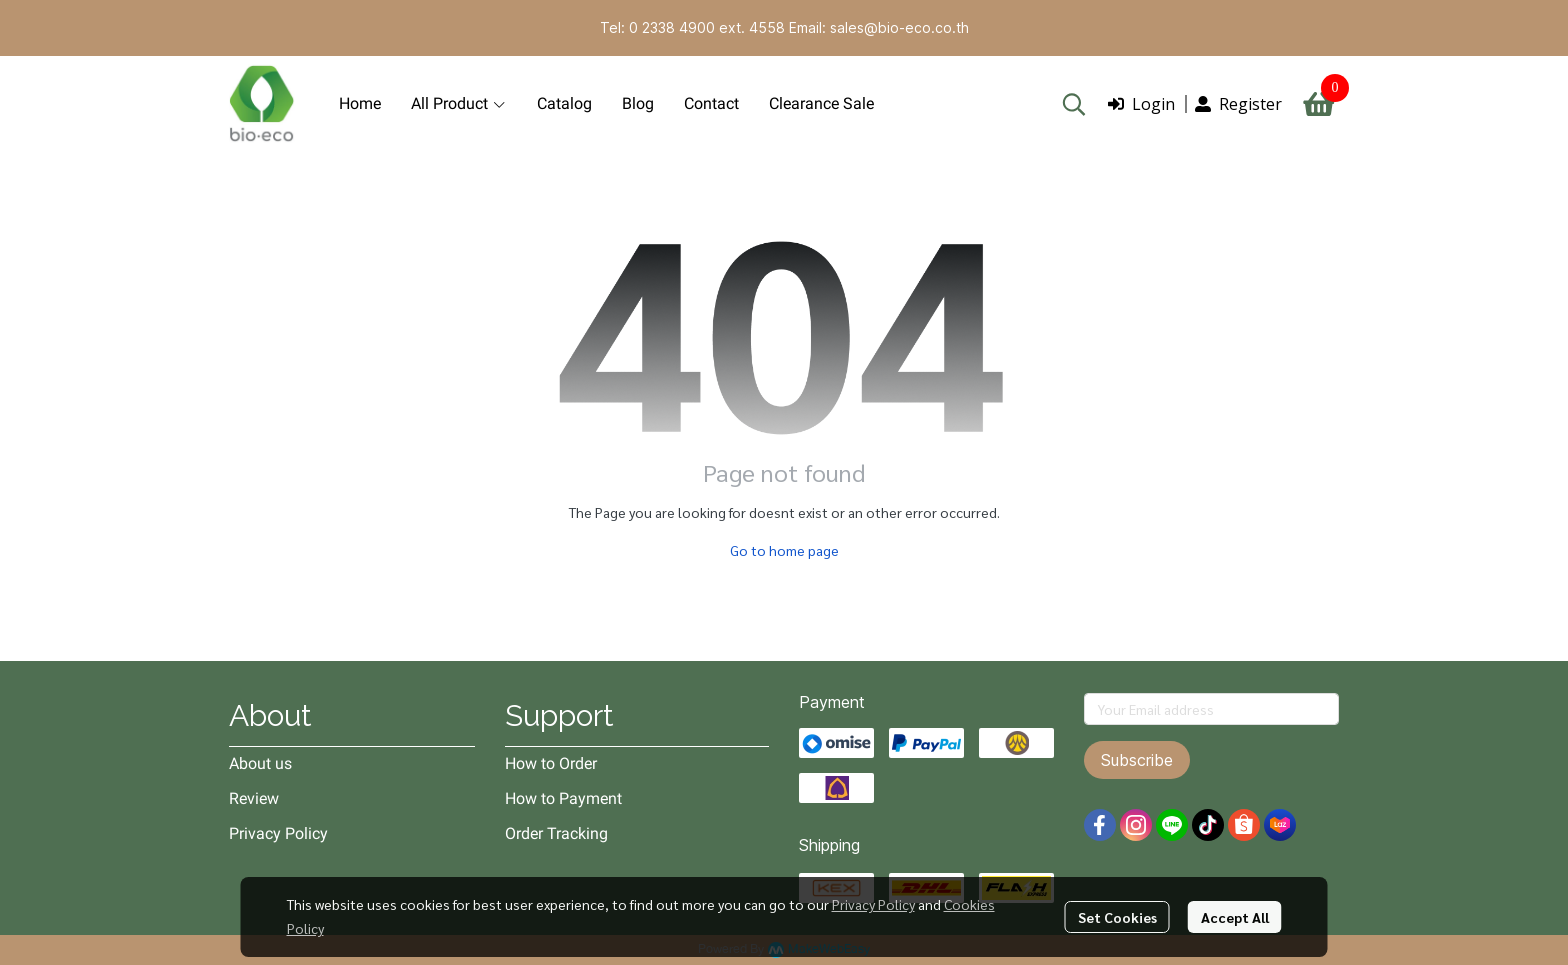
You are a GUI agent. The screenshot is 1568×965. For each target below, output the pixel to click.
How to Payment (563, 798)
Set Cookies (1117, 917)
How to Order (551, 763)
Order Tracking (556, 833)
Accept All (1235, 917)
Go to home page (784, 550)
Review (254, 798)
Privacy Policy (873, 904)
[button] (1074, 104)
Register (1238, 104)
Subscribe (1137, 760)
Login (1141, 104)
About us (260, 763)
